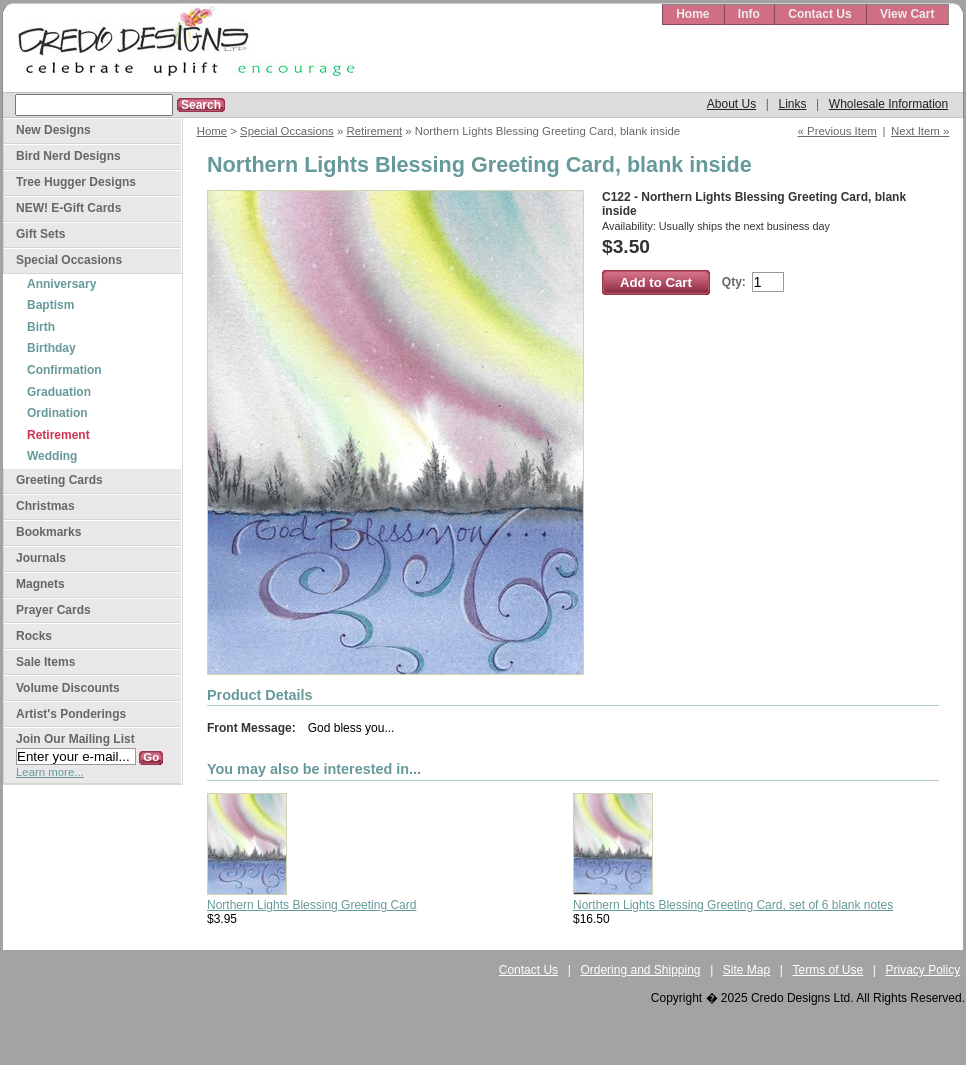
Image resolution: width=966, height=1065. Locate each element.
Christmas (45, 506)
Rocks (34, 636)
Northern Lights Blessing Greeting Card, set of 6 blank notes (733, 905)
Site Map (746, 970)
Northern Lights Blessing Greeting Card (311, 905)
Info (749, 14)
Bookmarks (48, 532)
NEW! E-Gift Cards (68, 208)
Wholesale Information (888, 104)
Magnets (40, 584)
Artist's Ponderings (71, 714)
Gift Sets (40, 234)
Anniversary (61, 284)
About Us (731, 104)
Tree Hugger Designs (76, 182)
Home (692, 14)
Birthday (51, 348)
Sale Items (45, 662)
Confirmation (64, 370)
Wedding (52, 456)
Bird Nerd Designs (68, 156)
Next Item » (920, 131)
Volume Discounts (68, 688)
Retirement (374, 131)
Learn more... (50, 772)
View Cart (907, 14)
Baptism (50, 305)
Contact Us (819, 14)
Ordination (57, 413)
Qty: (734, 282)
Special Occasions (287, 131)
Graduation (59, 392)
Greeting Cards (59, 480)
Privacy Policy (923, 970)
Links (792, 104)
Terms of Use (828, 970)
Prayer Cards (53, 610)
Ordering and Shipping (640, 970)
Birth (41, 327)
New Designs (53, 130)
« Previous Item (837, 131)
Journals (41, 558)
